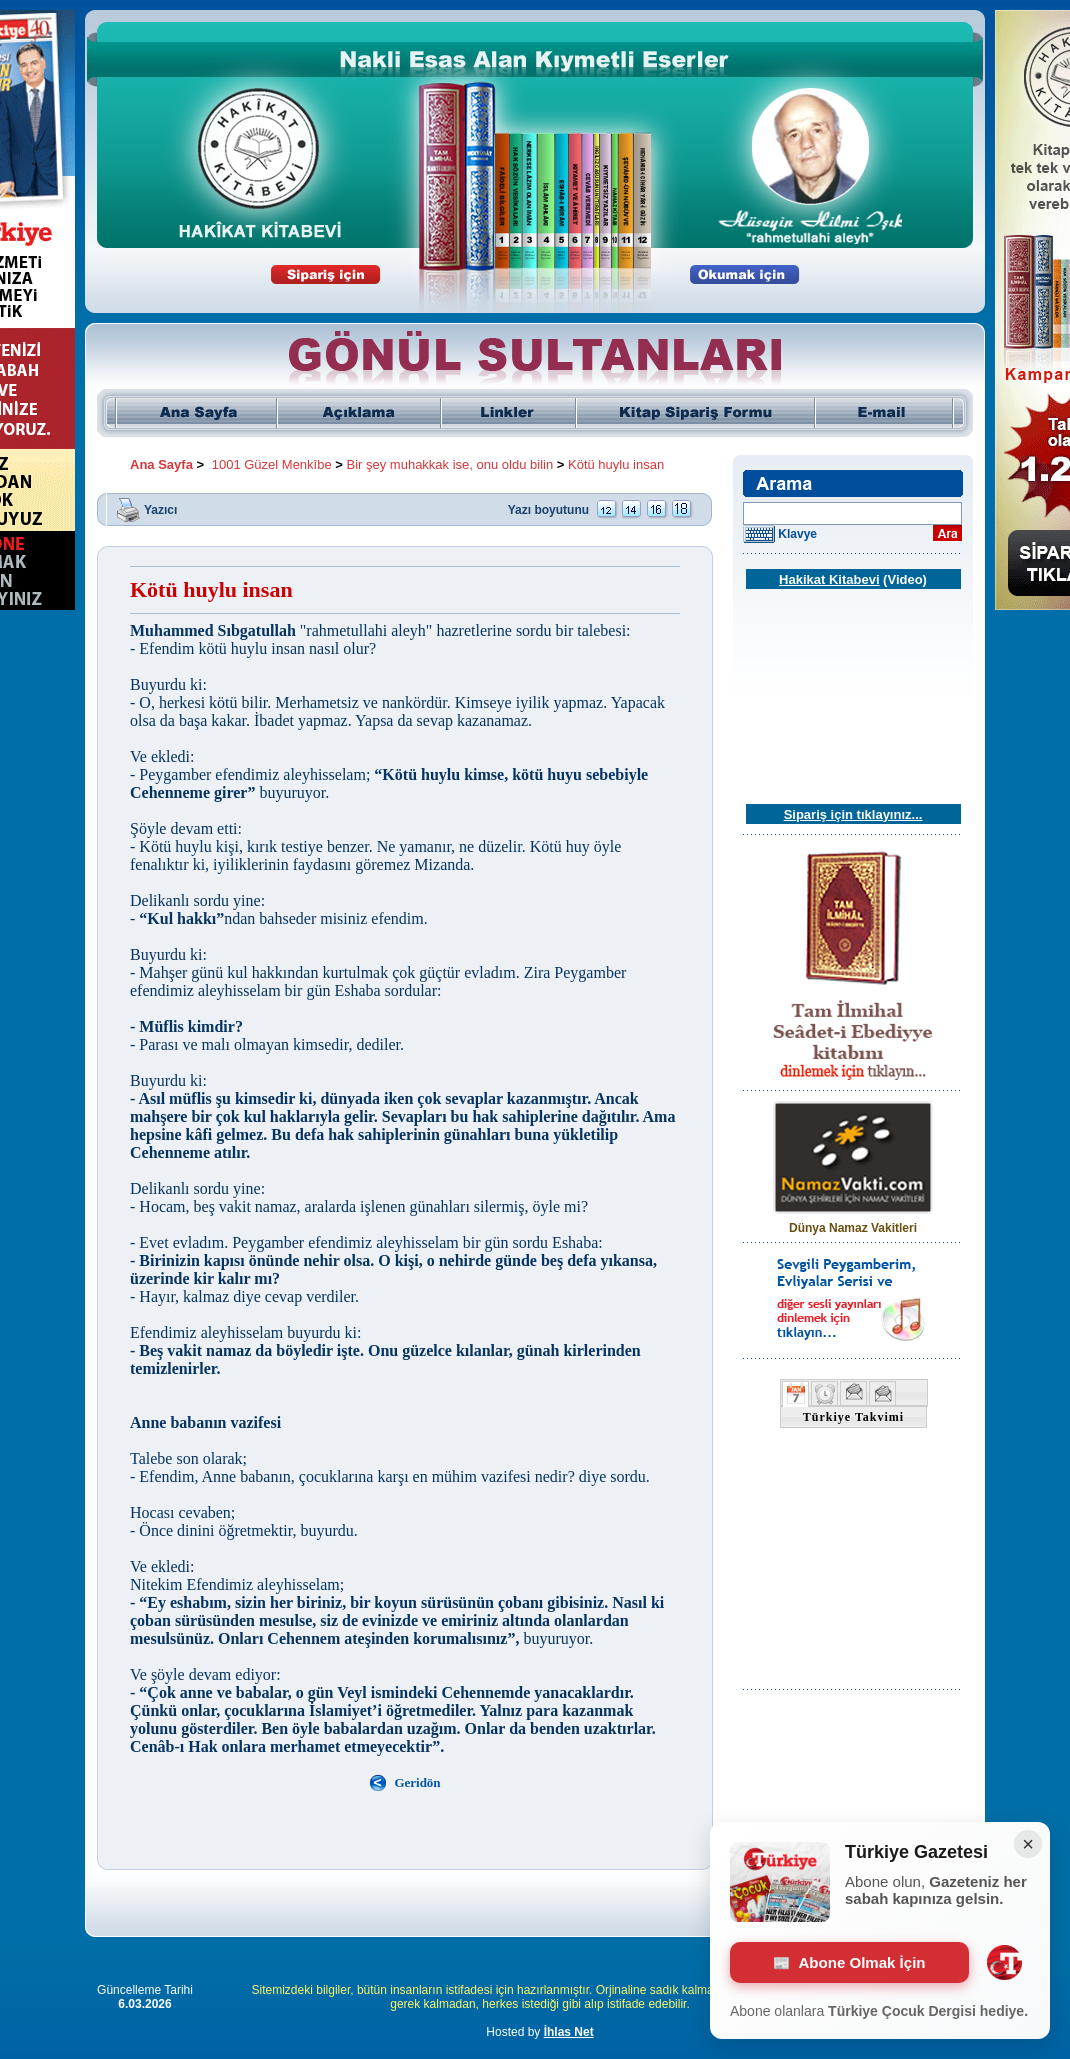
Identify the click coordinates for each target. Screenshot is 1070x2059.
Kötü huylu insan (616, 464)
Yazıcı (160, 509)
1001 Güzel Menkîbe (272, 464)
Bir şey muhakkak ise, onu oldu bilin (450, 464)
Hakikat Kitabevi (829, 579)
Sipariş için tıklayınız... (853, 814)
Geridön (417, 1782)
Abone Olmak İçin (850, 1962)
